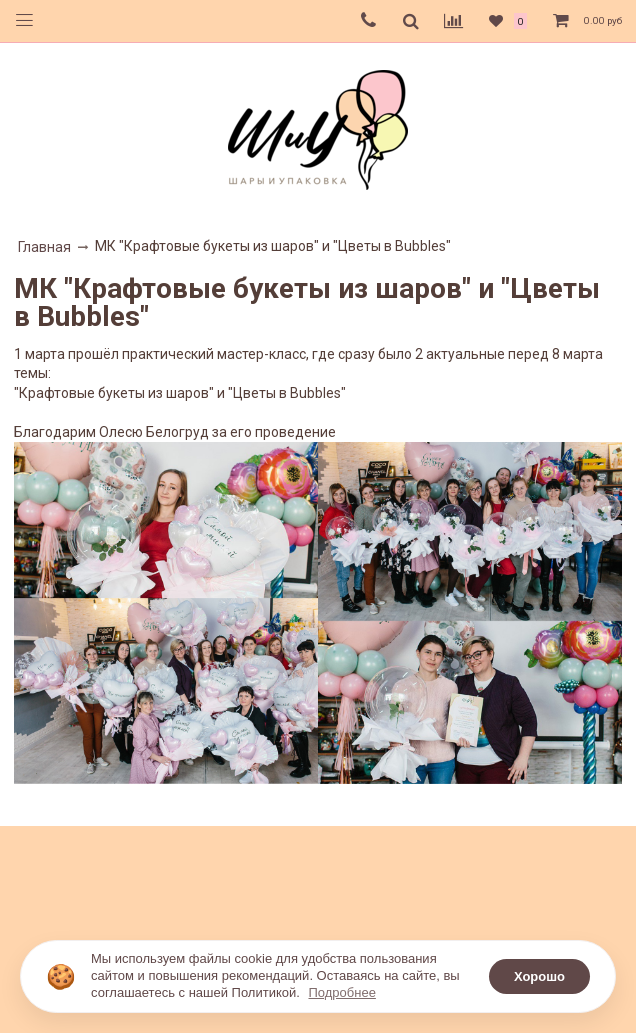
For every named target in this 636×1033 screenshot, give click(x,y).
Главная (44, 247)
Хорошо (539, 976)
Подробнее (341, 992)
